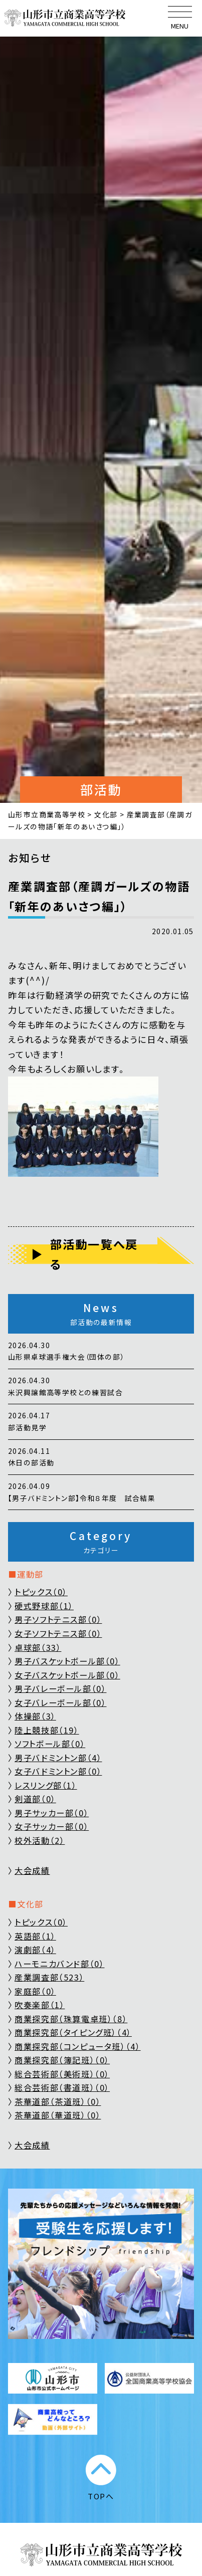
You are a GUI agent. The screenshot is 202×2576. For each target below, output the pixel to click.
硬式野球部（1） (44, 1606)
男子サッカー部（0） (52, 1813)
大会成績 (32, 1870)
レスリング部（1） (46, 1785)
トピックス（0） (41, 1592)
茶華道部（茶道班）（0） (58, 2101)
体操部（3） (35, 1716)
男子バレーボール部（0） (60, 1688)
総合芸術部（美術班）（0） (62, 2074)
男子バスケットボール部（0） (67, 1661)
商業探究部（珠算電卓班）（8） (71, 2019)
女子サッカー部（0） (52, 1826)
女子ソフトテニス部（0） (58, 1633)
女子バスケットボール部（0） (67, 1675)
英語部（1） (35, 1936)
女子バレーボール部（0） (60, 1702)
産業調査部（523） (49, 1977)
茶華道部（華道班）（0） (58, 2115)
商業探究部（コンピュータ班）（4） (78, 2046)
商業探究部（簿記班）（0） (62, 2060)
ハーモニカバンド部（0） (59, 1964)
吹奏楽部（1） (40, 2005)
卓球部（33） (38, 1647)
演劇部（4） (35, 1950)
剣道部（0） (35, 1799)
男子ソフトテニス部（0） (58, 1619)
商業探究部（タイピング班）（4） (73, 2032)
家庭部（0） (35, 1991)
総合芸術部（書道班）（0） (62, 2087)
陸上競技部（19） (47, 1730)
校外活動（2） (40, 1840)
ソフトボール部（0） (50, 1744)
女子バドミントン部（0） (58, 1771)
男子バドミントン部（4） (58, 1758)
